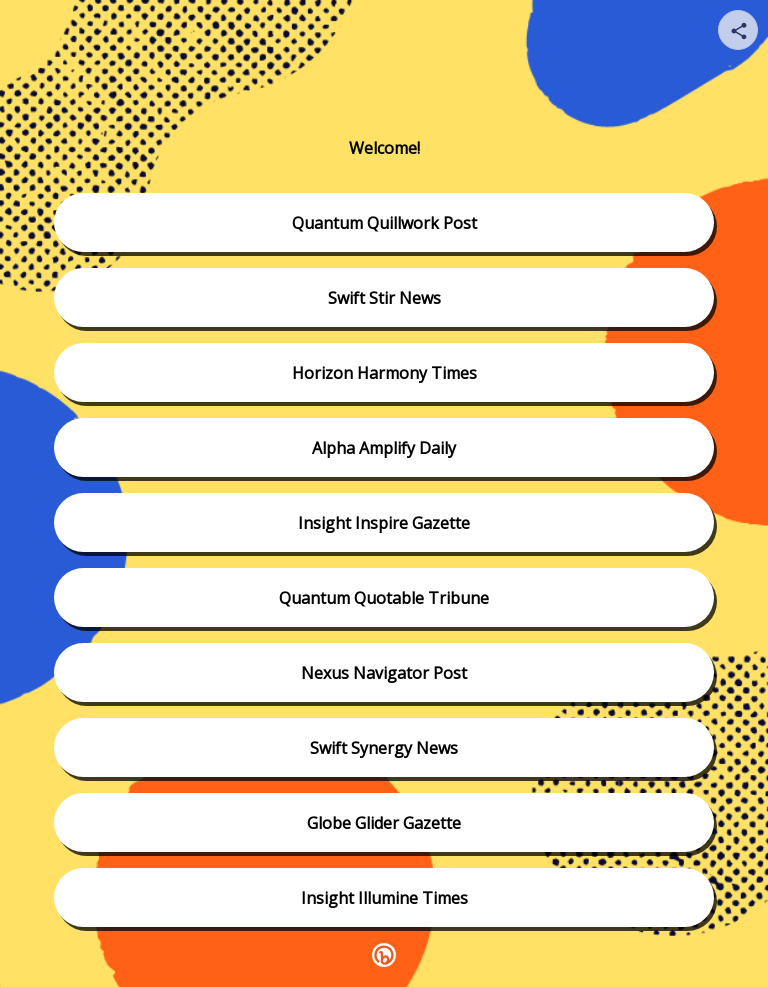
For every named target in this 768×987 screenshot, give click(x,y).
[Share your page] (738, 30)
